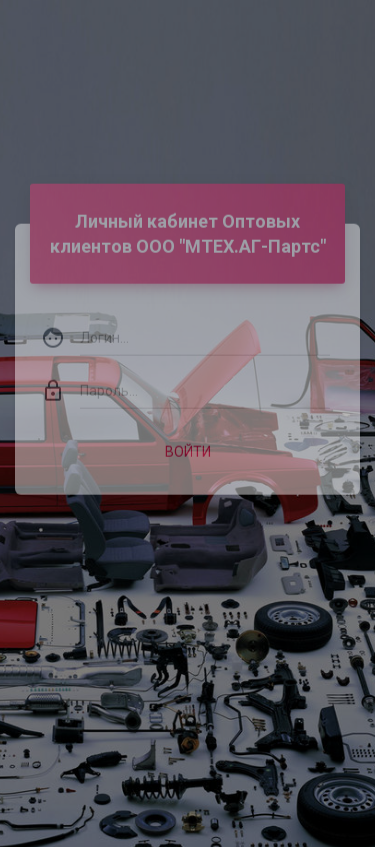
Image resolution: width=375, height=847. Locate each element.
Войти (188, 439)
